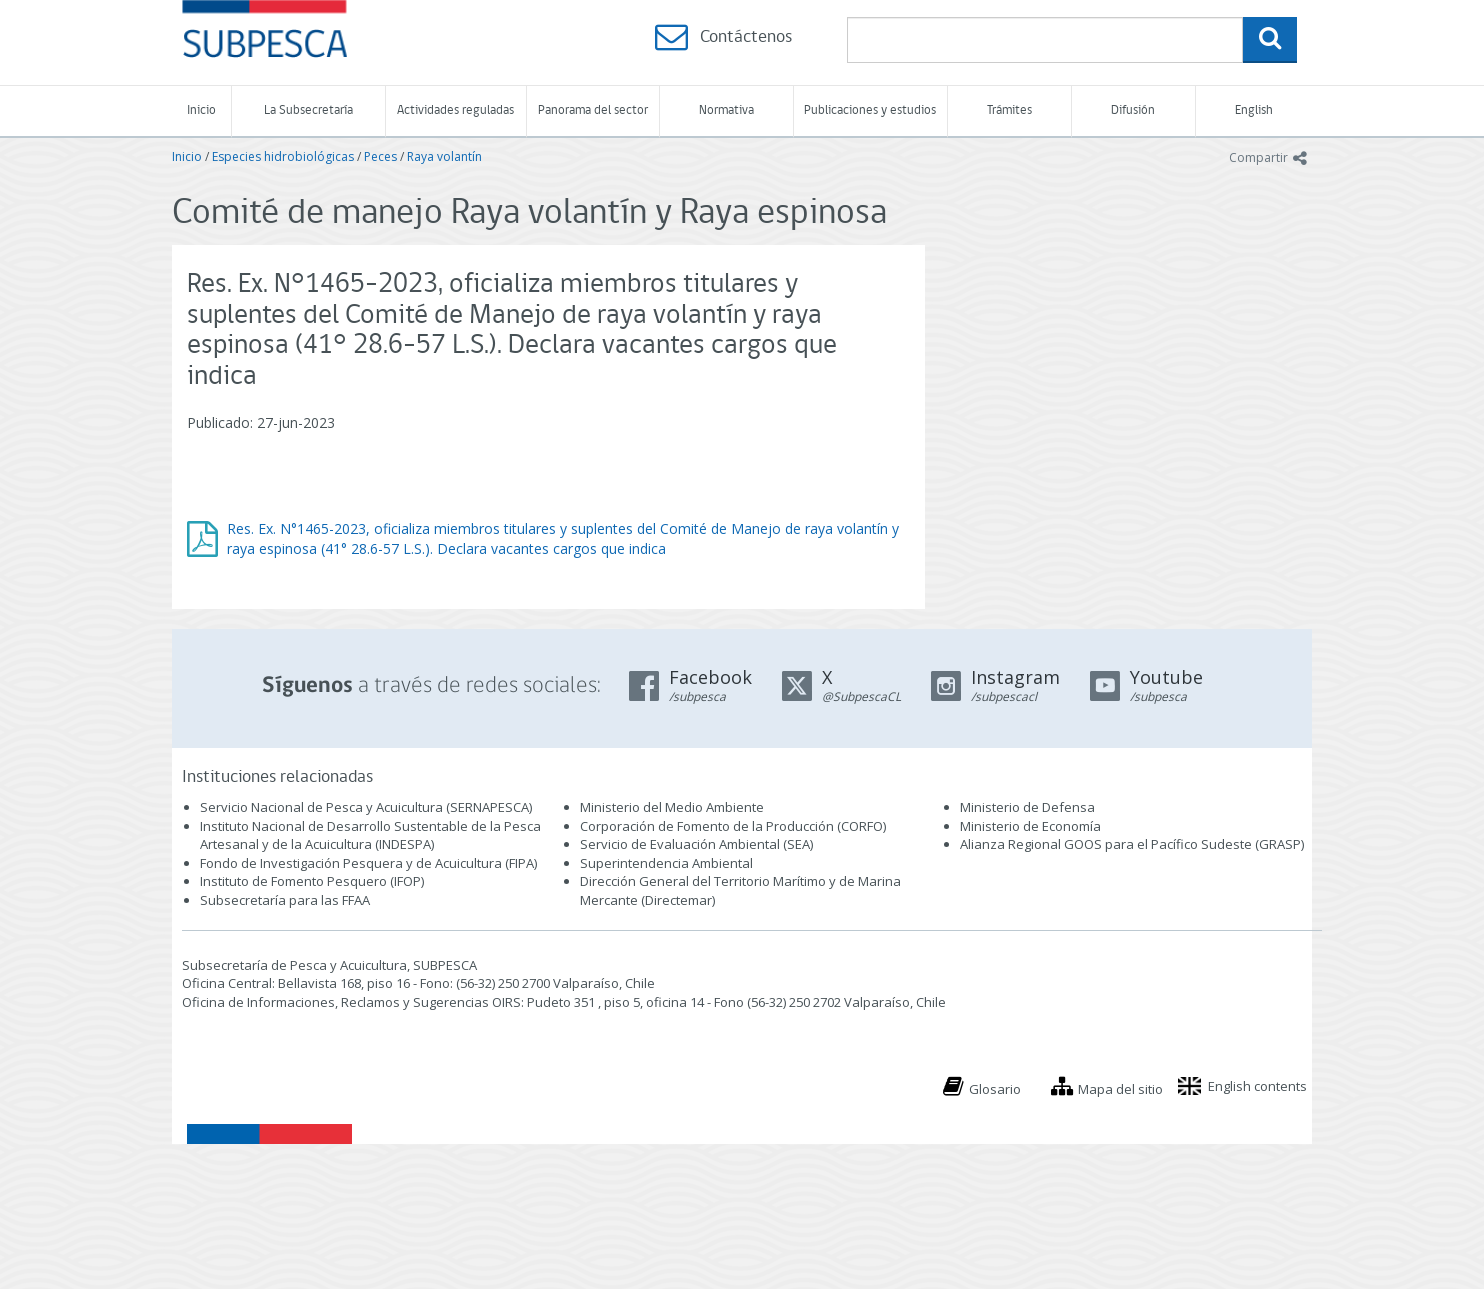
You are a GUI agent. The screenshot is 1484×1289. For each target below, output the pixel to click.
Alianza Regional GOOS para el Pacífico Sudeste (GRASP (1130, 844)
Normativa (726, 110)
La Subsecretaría (308, 110)
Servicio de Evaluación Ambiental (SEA (695, 844)
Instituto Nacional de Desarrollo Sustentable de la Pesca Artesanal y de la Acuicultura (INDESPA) (370, 835)
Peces (380, 156)
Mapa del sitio (1120, 1089)
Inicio (201, 110)
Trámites (1009, 110)
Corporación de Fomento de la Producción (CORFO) (733, 826)
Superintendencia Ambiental (666, 863)
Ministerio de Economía (1030, 826)
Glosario (995, 1089)
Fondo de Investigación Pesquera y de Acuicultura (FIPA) (368, 863)
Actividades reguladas (455, 110)
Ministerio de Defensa (1027, 807)
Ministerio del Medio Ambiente (672, 807)
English (1254, 110)
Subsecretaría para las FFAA (285, 900)
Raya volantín (444, 156)
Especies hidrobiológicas (283, 156)
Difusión (1133, 110)
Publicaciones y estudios (870, 110)
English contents (1257, 1086)
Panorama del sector (593, 110)
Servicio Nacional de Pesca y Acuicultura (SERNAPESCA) (366, 807)
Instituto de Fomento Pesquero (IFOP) (312, 881)
